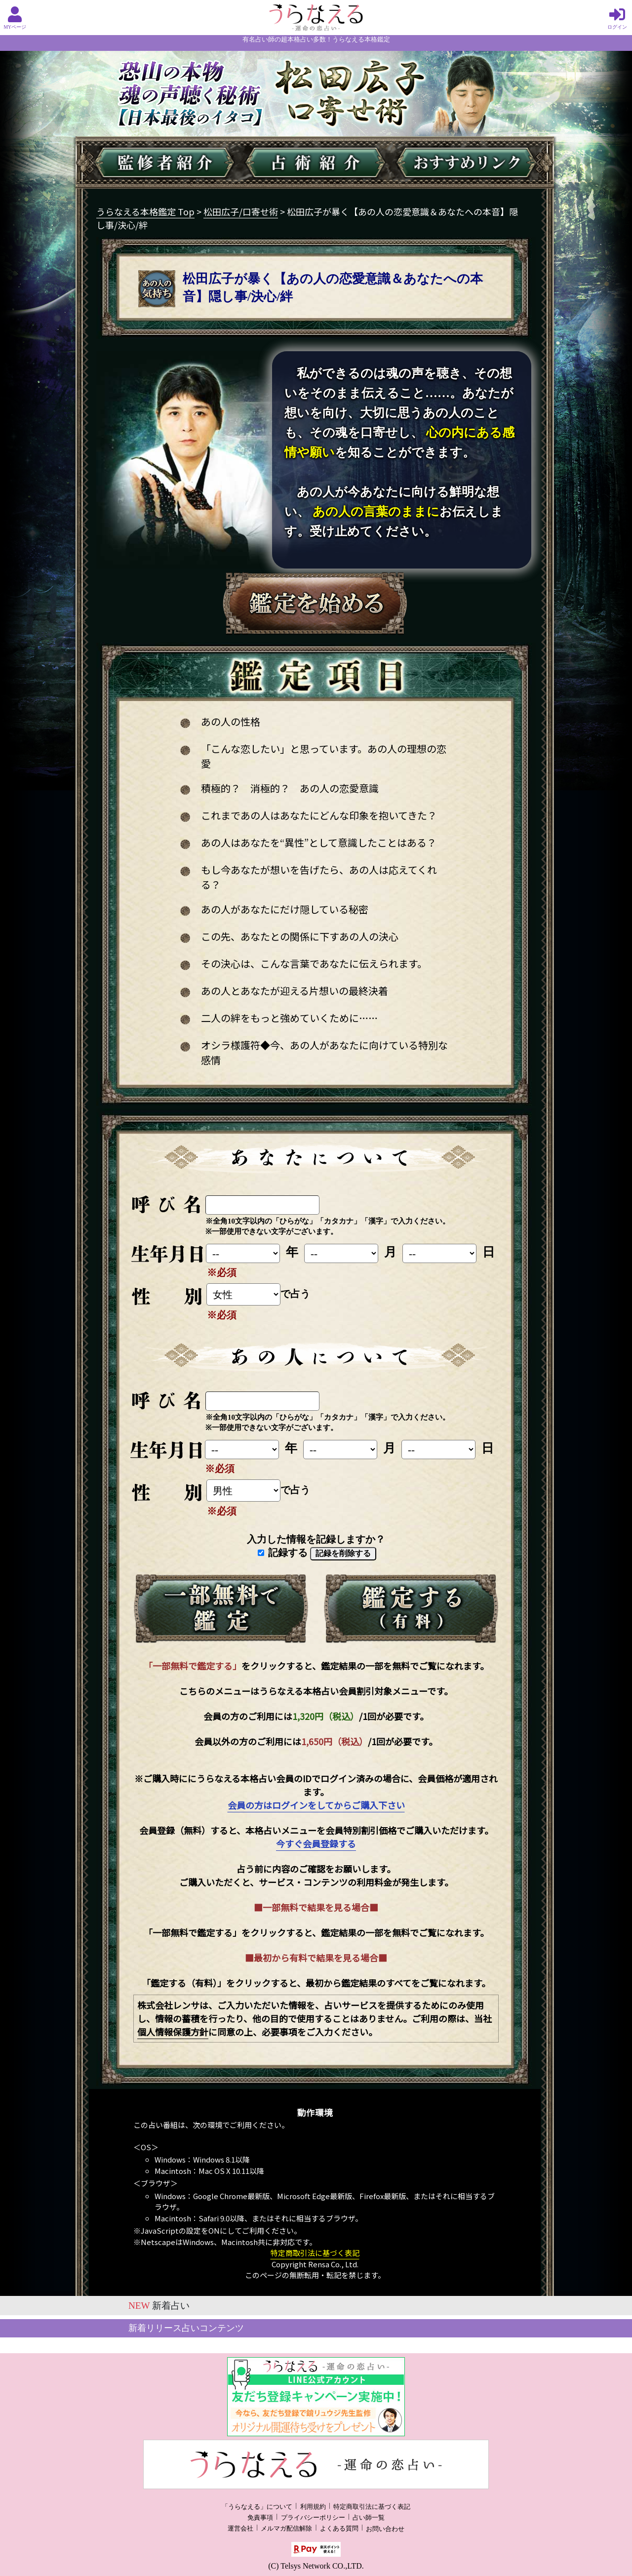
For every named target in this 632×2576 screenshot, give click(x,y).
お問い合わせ (385, 2529)
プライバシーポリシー (313, 2517)
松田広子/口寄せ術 (240, 211)
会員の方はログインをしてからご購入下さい (316, 1805)
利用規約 (313, 2506)
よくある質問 (339, 2529)
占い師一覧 (369, 2517)
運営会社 (240, 2529)
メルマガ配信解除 (286, 2529)
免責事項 (260, 2517)
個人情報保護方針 (172, 2031)
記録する (283, 1552)
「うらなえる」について (257, 2506)
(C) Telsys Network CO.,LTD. (316, 2566)
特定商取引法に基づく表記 (315, 2253)
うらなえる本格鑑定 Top (145, 211)
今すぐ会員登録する (316, 1843)
